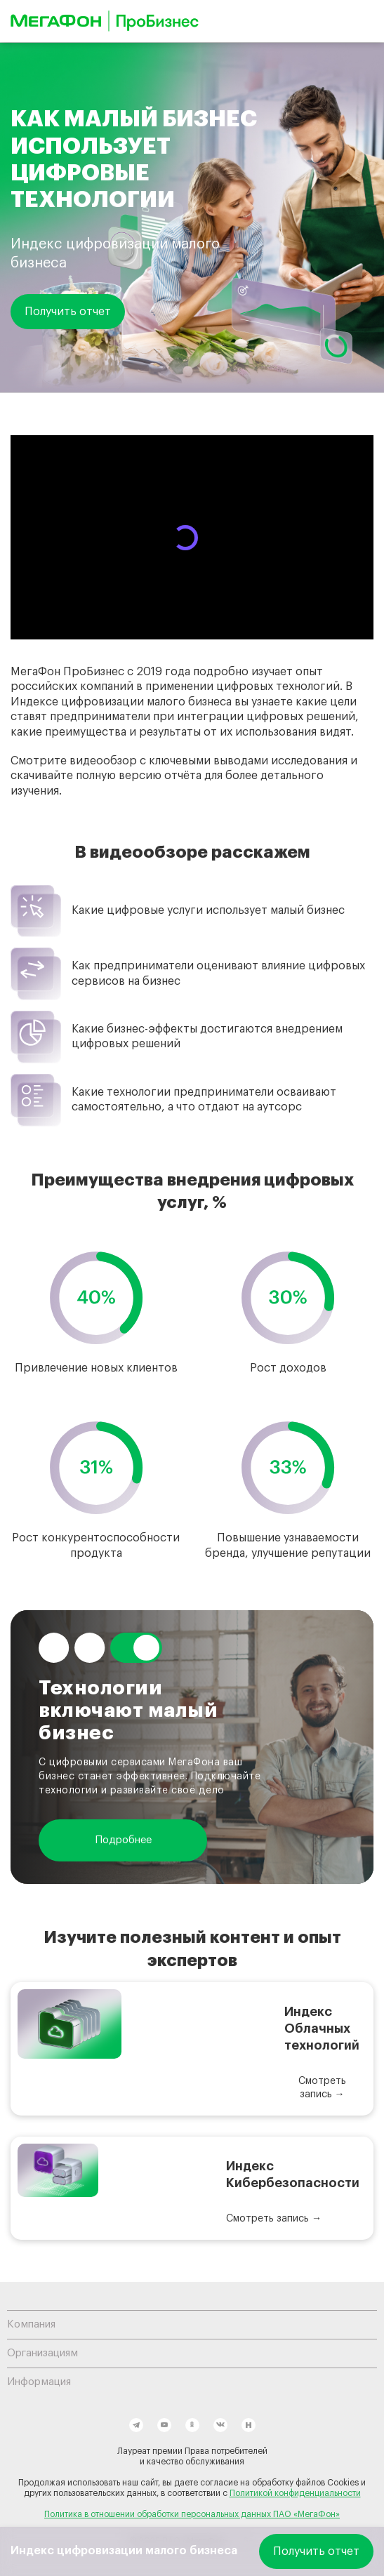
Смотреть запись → (322, 2087)
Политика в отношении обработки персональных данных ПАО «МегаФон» (192, 2514)
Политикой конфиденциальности (295, 2493)
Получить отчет (68, 311)
